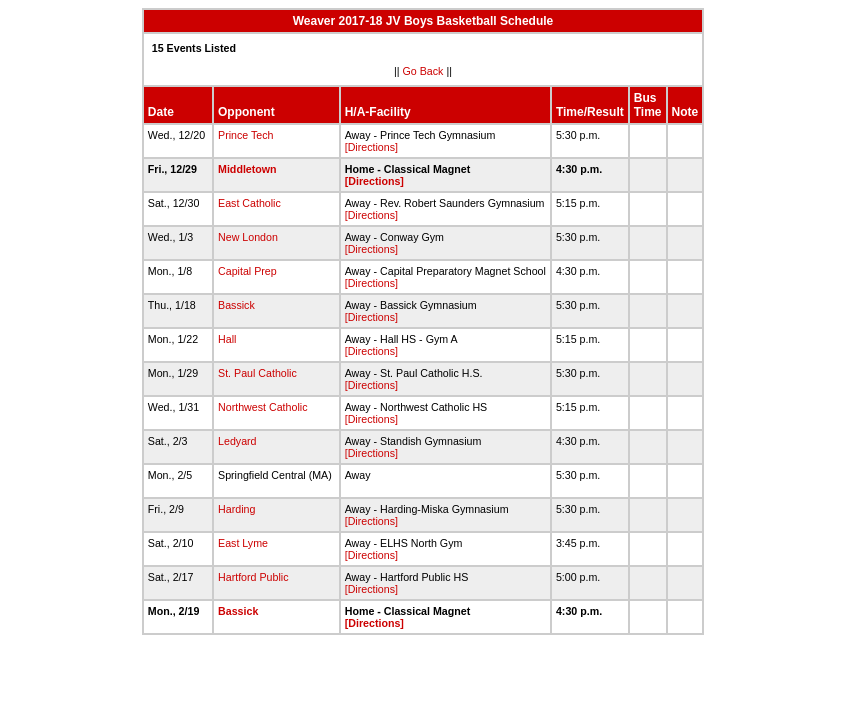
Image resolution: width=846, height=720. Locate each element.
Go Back (423, 71)
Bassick (236, 305)
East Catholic (249, 203)
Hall (227, 339)
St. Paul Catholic (257, 373)
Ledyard (237, 441)
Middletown (247, 169)
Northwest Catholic (262, 407)
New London (248, 237)
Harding (236, 509)
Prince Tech (245, 135)
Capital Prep (247, 271)
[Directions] (371, 147)
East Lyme (243, 543)
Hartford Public (253, 577)
